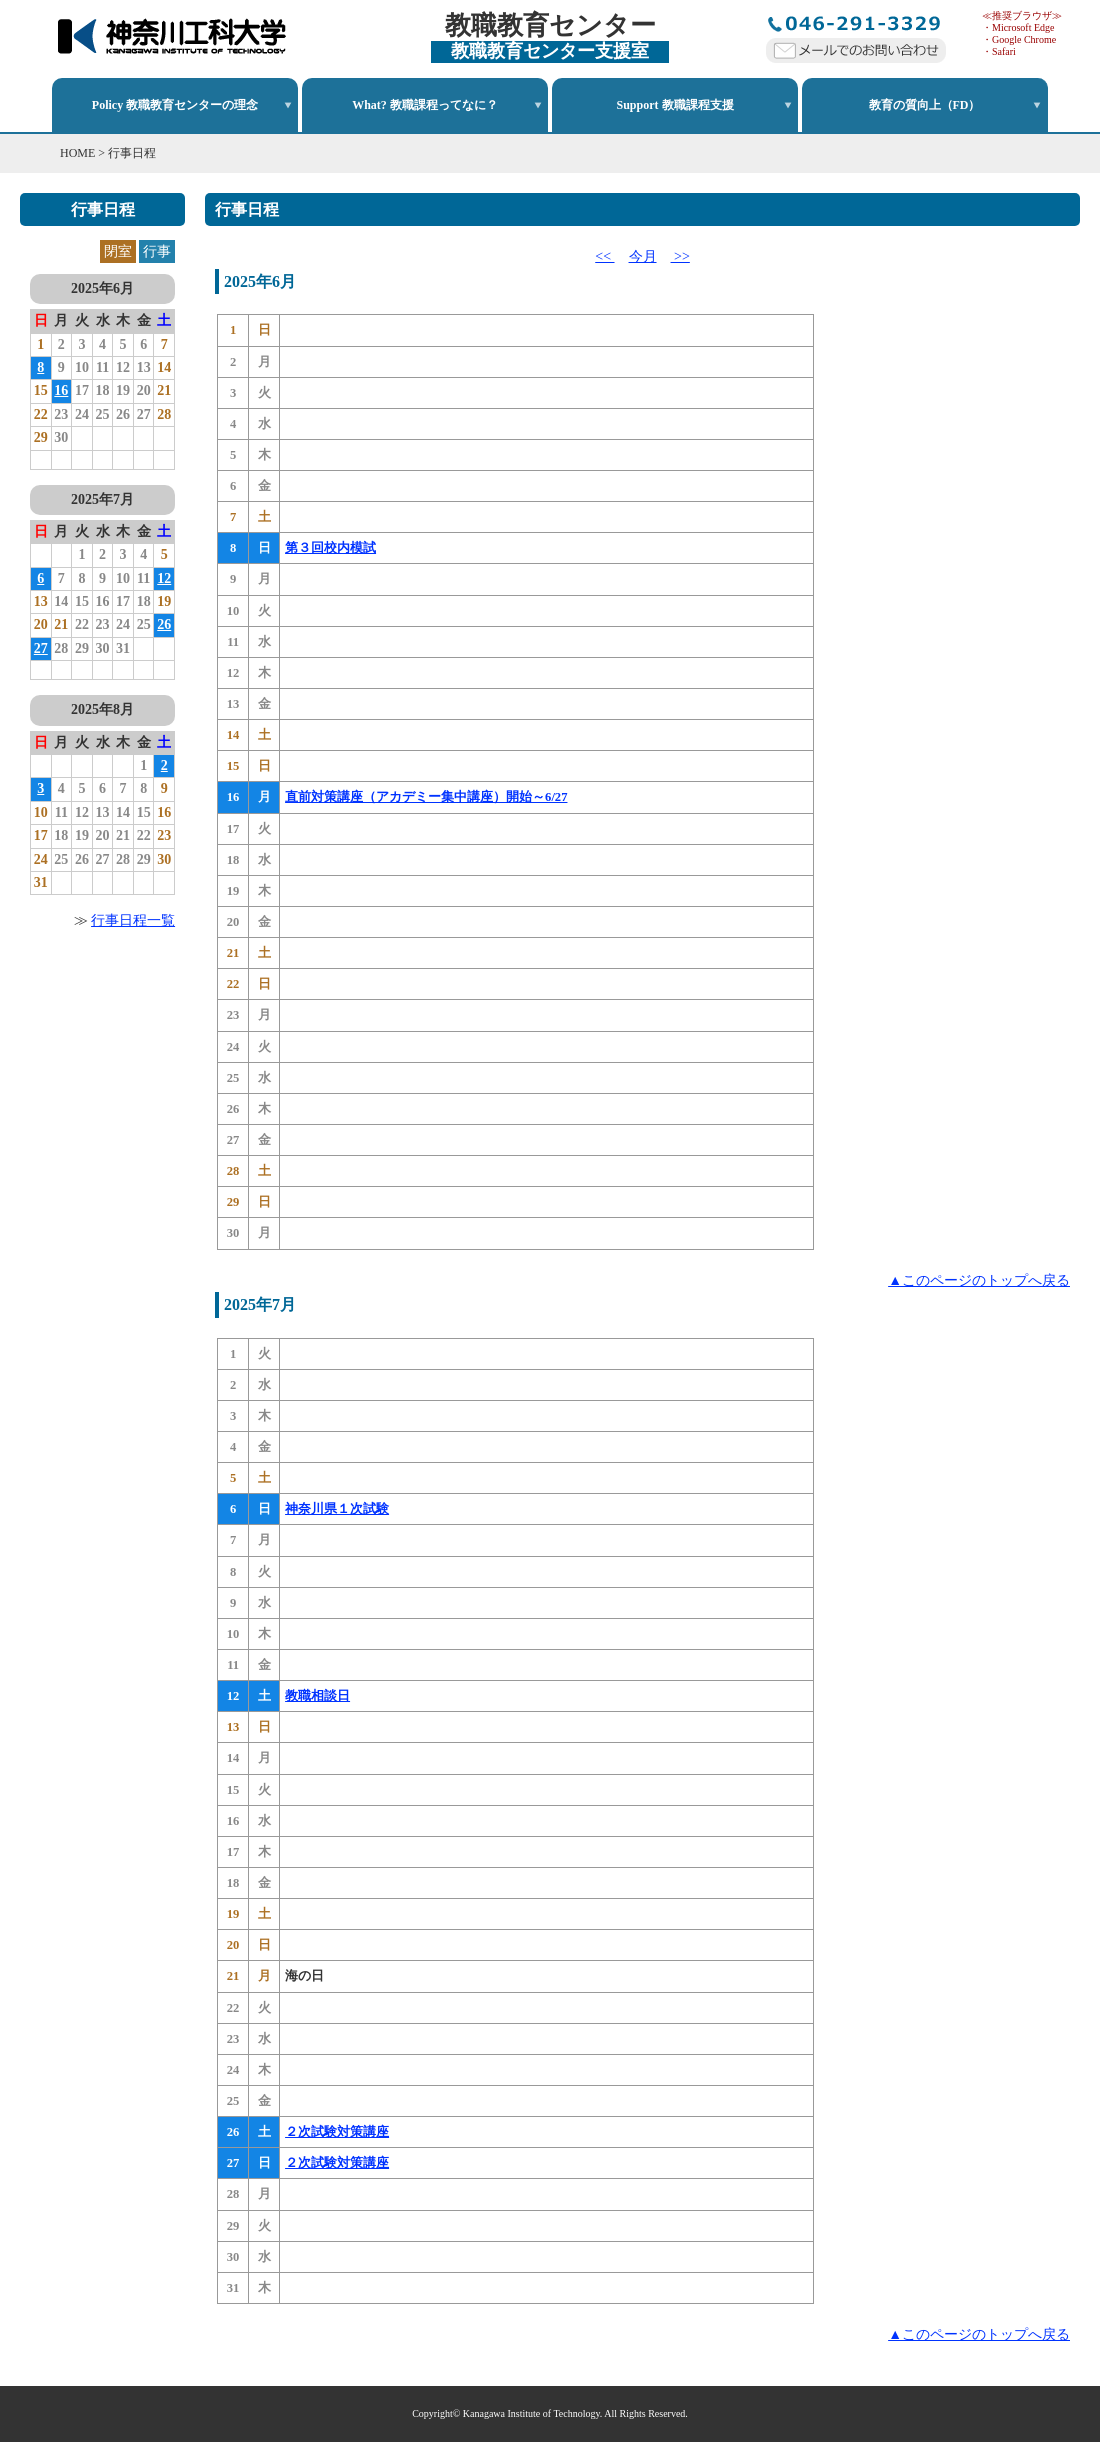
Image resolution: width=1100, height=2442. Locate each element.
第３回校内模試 (330, 548)
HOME (77, 153)
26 (164, 624)
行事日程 (132, 153)
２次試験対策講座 (337, 2132)
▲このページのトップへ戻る (979, 1280)
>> (680, 256)
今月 (643, 256)
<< (604, 256)
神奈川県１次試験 (337, 1509)
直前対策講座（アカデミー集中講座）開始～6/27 (426, 797)
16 (61, 390)
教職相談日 (317, 1696)
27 (41, 648)
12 (164, 578)
